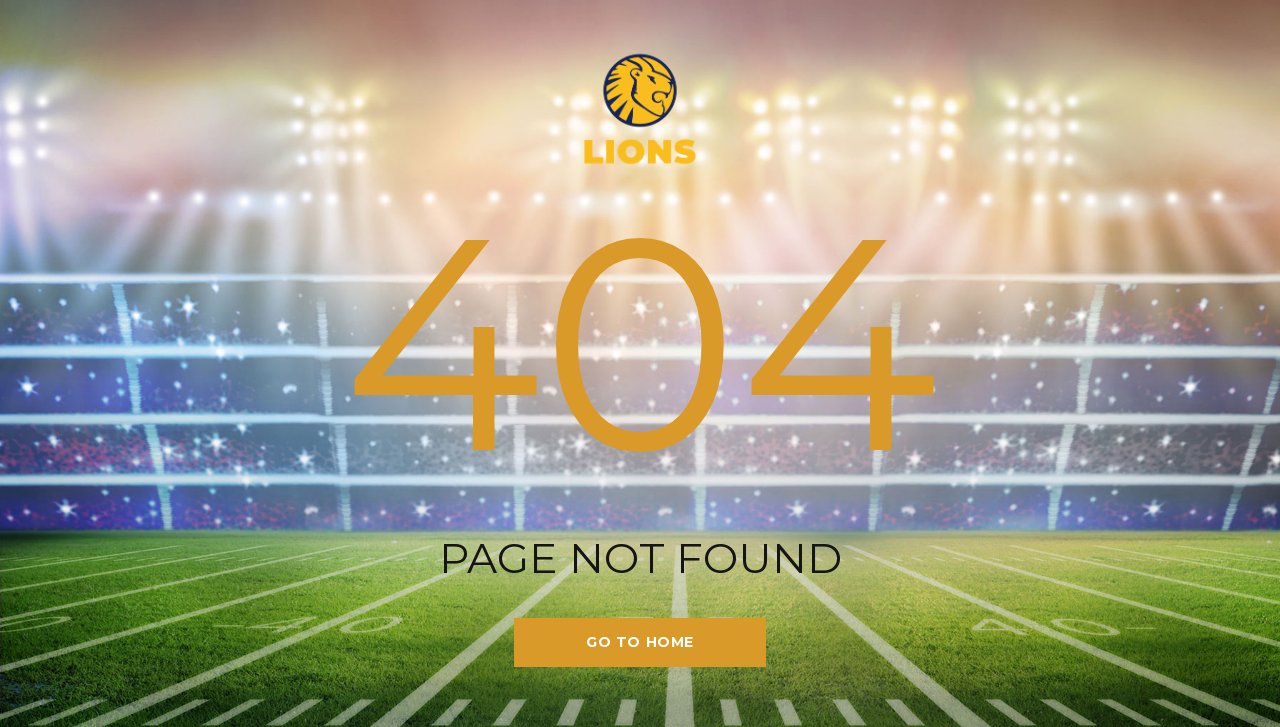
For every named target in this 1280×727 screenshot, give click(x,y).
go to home (640, 642)
